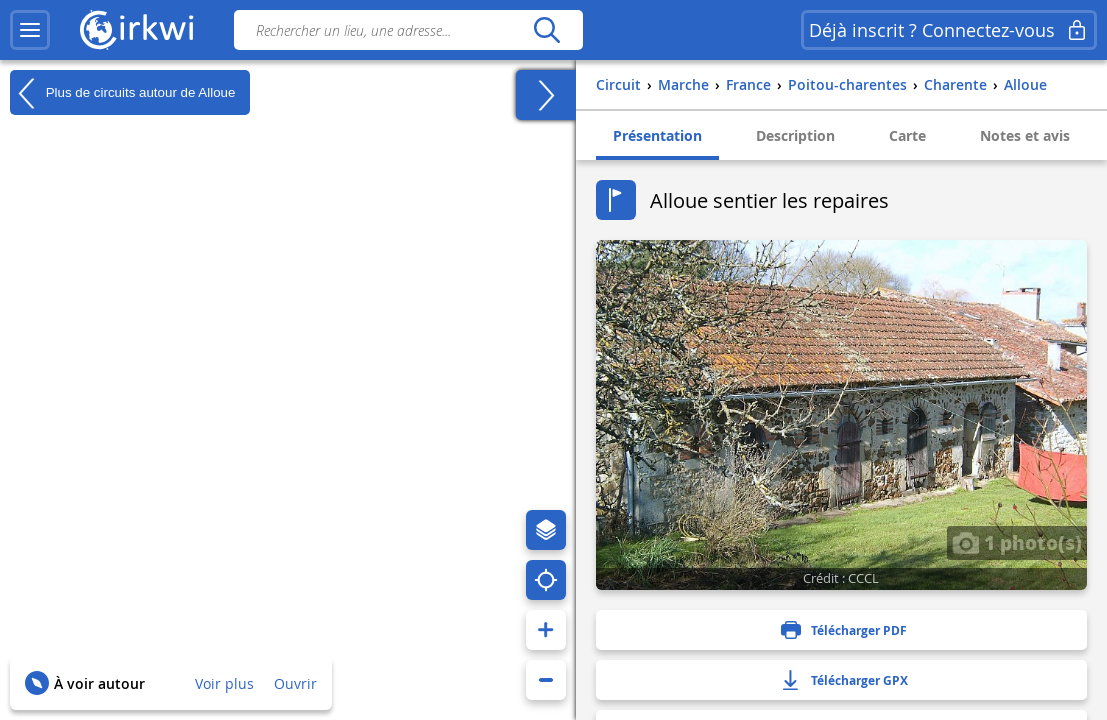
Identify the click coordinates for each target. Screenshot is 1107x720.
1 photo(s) (1017, 542)
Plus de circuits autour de (122, 93)
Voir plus (224, 683)
